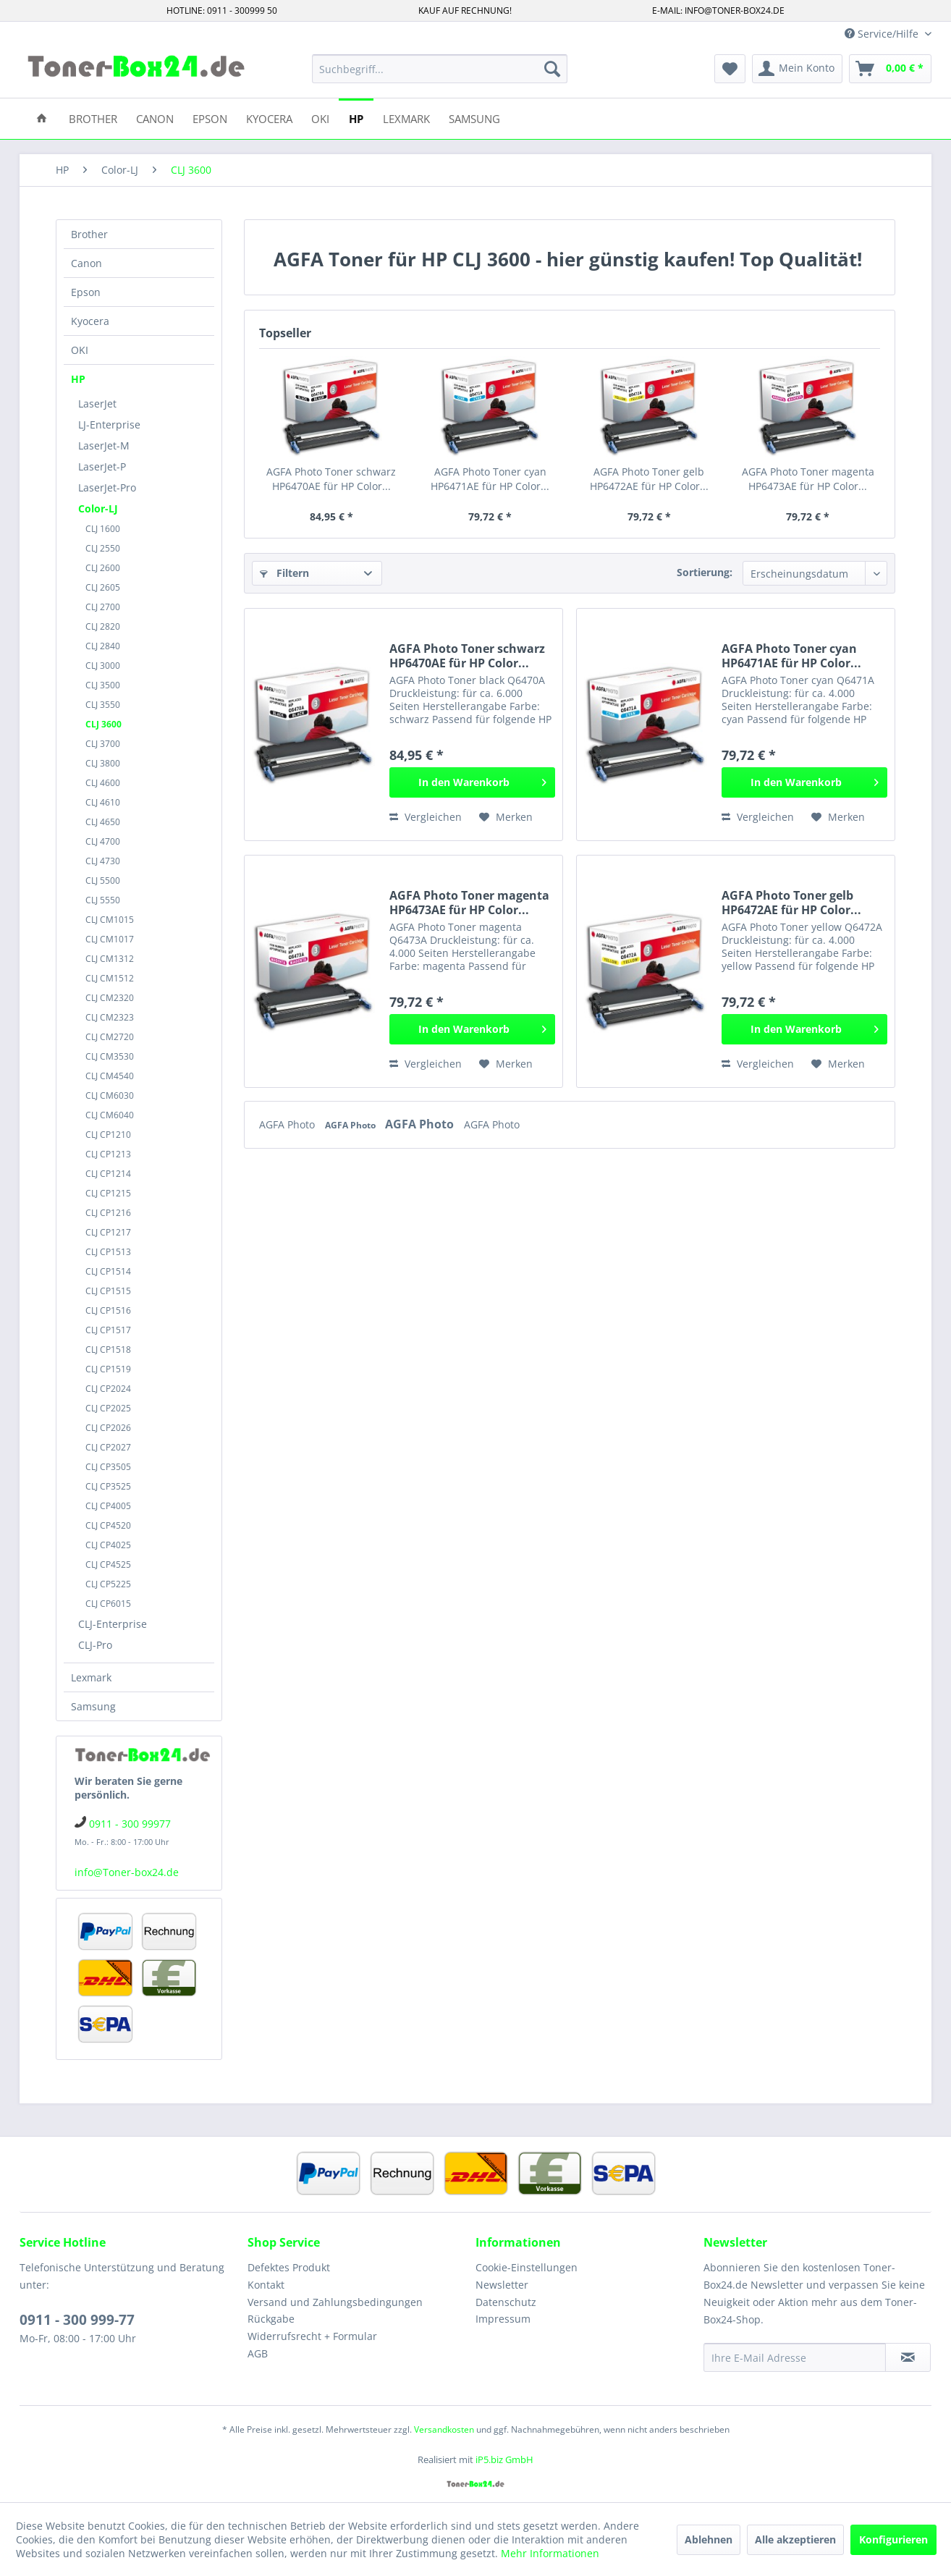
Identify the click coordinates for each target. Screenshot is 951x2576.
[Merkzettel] (729, 68)
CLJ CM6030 (109, 1095)
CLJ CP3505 (108, 1467)
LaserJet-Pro (107, 487)
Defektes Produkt (289, 2267)
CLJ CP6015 (108, 1603)
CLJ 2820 (102, 626)
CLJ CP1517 (108, 1330)
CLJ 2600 (102, 568)
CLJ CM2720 (109, 1037)
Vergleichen (425, 817)
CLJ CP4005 (108, 1506)
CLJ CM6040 (109, 1115)
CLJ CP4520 (108, 1525)
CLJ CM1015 (109, 919)
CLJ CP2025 (108, 1408)
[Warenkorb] (890, 68)
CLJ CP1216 (108, 1213)
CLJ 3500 (102, 685)
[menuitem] (439, 68)
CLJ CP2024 (108, 1388)
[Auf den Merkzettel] (506, 817)
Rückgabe (271, 2319)
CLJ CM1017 (109, 939)
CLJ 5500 (102, 880)
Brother (89, 234)
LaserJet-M (104, 445)
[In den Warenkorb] (472, 782)
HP (78, 379)
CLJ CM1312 (109, 959)
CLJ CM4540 (109, 1076)
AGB (258, 2353)
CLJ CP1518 (108, 1349)
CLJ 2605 (102, 587)
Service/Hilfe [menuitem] (883, 34)
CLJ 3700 (102, 744)
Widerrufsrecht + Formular (312, 2336)
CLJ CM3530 (109, 1056)
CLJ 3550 (102, 704)
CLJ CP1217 (108, 1232)
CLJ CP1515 (108, 1291)
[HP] (356, 117)
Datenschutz (506, 2302)
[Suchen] (552, 68)
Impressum (503, 2319)
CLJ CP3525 (108, 1486)
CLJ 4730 (102, 861)
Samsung (93, 1706)
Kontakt (266, 2285)
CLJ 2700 (102, 607)
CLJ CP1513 (108, 1252)
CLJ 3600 (103, 724)
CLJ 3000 (102, 665)
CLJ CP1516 (108, 1310)
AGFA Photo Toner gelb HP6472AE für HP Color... (649, 479)
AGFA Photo (288, 1124)
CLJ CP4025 (108, 1545)
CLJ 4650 (102, 822)
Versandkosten (444, 2429)
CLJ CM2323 (109, 1017)
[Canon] (155, 117)
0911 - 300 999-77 (77, 2319)
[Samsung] (474, 117)
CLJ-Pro (95, 1645)
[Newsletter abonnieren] (908, 2357)
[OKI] (320, 117)
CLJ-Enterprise (112, 1624)
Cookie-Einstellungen (527, 2267)
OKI (79, 350)
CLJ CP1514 (108, 1271)
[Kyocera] (269, 117)
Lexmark (91, 1677)
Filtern (284, 573)
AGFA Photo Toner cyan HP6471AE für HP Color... (490, 479)
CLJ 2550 (102, 548)
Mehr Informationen (550, 2553)
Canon (86, 263)
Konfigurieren (893, 2539)
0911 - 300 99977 (130, 1823)
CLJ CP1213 (108, 1154)
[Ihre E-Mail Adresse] (794, 2357)
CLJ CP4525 (108, 1564)
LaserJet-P (102, 466)
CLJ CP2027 (108, 1447)
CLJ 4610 (102, 802)
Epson (86, 292)
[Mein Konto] (797, 68)
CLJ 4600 (102, 783)
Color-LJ (98, 508)
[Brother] (93, 117)
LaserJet (97, 403)
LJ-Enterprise (109, 424)
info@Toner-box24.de (127, 1872)
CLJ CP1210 (108, 1134)
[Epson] (210, 117)
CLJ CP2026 (108, 1428)
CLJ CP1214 (108, 1173)
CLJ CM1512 (109, 978)
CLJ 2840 (102, 646)
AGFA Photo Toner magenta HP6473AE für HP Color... (808, 479)
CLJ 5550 (102, 900)
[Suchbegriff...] (439, 68)
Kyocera (90, 321)
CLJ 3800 (102, 763)
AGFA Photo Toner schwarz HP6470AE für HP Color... (331, 479)
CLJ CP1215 (108, 1193)
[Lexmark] (406, 117)
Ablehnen (708, 2539)
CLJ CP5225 (108, 1584)
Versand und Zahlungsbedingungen (335, 2302)
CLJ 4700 (102, 841)
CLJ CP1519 (108, 1369)
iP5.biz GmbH (504, 2459)
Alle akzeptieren (795, 2539)
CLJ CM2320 (109, 998)
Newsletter (502, 2285)
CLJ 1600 (102, 529)
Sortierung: (704, 572)
